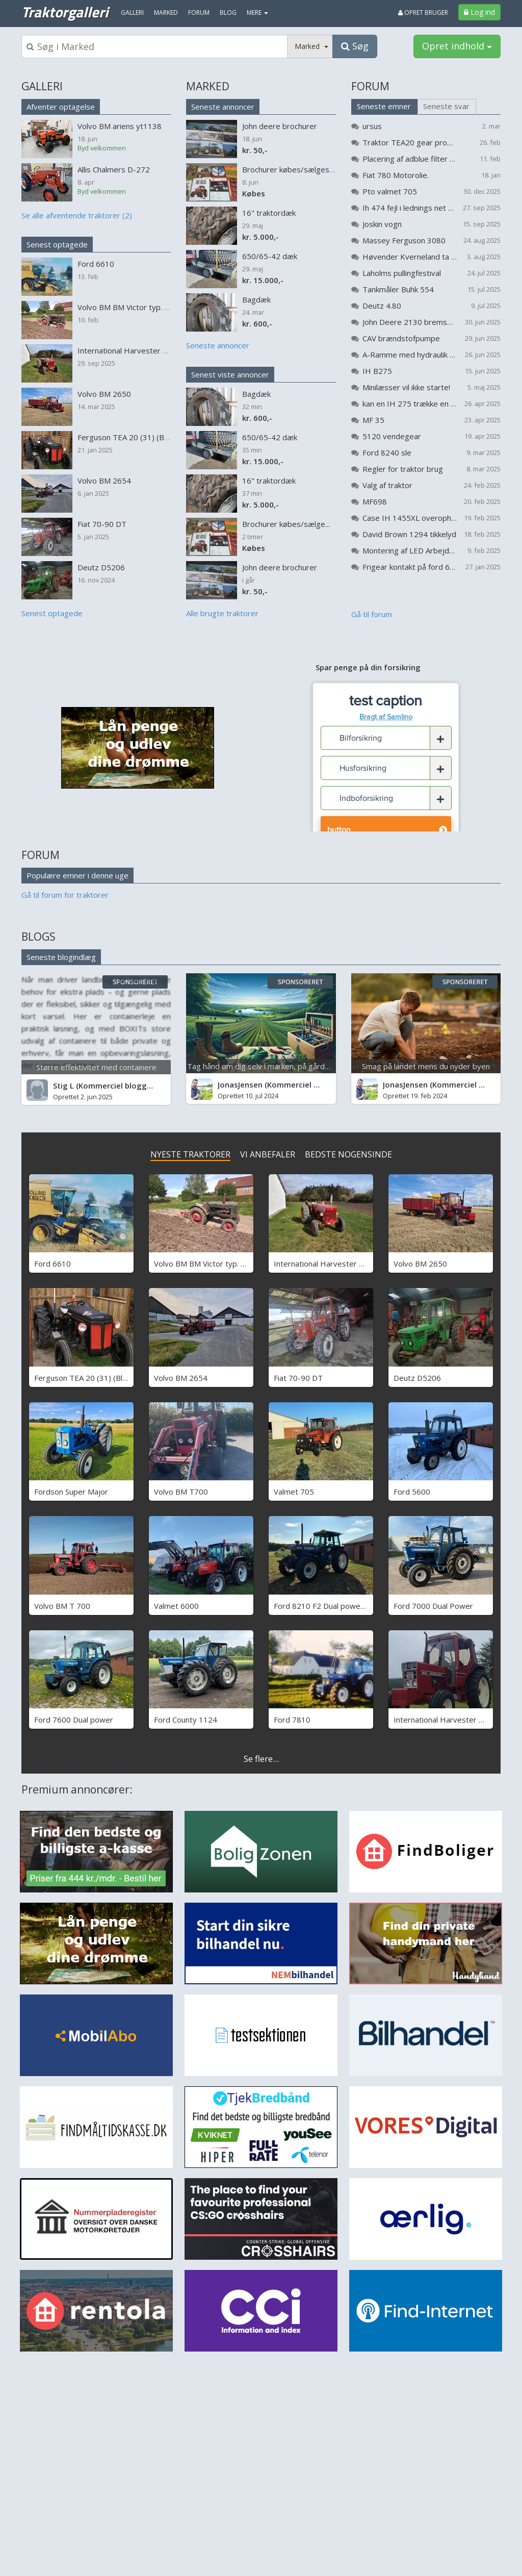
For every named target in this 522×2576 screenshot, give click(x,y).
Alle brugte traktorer (222, 613)
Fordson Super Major (71, 1491)
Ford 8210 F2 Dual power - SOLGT (335, 1606)
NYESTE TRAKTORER (190, 1154)
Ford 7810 (292, 1719)
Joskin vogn (382, 224)
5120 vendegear (391, 436)
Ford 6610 (52, 1263)
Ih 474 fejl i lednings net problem (409, 208)
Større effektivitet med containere (96, 1067)
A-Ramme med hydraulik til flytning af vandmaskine (409, 354)
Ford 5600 (412, 1491)
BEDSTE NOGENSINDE (348, 1154)
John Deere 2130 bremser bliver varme (409, 322)
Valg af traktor (387, 485)
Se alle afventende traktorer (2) (76, 215)
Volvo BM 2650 (420, 1263)
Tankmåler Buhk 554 (398, 289)
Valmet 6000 (176, 1606)
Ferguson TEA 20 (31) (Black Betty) (96, 1378)
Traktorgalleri (64, 12)
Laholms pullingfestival (401, 273)
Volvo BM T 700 (62, 1606)
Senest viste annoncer (230, 374)
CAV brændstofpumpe (401, 338)
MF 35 (373, 420)
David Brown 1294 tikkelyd (409, 534)
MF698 (374, 501)
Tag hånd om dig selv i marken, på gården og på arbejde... (288, 1066)
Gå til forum (371, 614)
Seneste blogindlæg (61, 957)
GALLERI (42, 86)
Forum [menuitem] (199, 12)
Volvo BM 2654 (180, 1378)
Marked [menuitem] (166, 12)
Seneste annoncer (222, 107)
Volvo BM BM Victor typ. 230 (204, 1263)
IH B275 (377, 371)
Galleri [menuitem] (132, 12)
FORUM (370, 86)
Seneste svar (446, 106)
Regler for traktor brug (402, 469)
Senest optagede (57, 244)
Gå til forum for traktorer (65, 895)
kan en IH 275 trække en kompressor (409, 403)
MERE (257, 12)
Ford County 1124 (185, 1719)
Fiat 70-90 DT (298, 1378)
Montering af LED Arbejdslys (409, 550)
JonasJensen (240, 1084)
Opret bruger (423, 12)
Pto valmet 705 (389, 191)
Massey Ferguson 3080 (404, 240)
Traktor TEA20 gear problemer (409, 142)
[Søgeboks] (154, 46)
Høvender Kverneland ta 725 (409, 256)
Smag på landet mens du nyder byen (426, 1066)
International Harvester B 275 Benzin (339, 1263)
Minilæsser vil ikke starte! (406, 387)
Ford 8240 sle (386, 452)
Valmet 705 (294, 1491)
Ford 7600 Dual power (73, 1719)
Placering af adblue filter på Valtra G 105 (409, 159)
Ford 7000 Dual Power (433, 1606)
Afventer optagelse (61, 107)
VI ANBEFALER (267, 1154)
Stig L (63, 1085)
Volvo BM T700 (181, 1491)
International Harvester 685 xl (447, 1719)
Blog (228, 12)
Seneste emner (384, 106)
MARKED (207, 86)
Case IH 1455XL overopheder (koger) (409, 518)
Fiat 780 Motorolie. (395, 175)
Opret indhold (457, 46)
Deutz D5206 (417, 1378)
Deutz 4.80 (381, 305)
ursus (372, 126)
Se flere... (261, 1758)
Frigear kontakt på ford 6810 (409, 567)
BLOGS (38, 936)
